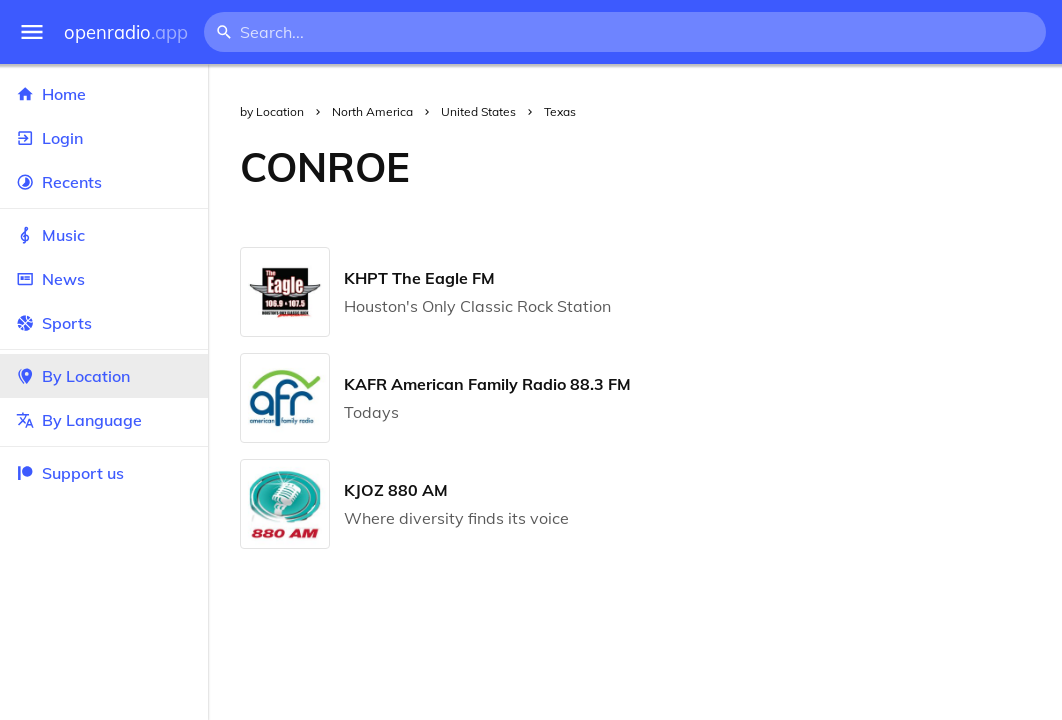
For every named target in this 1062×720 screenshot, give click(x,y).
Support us (70, 473)
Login (104, 138)
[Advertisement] (752, 167)
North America (372, 111)
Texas (560, 111)
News (104, 279)
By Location (104, 376)
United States (478, 111)
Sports (104, 323)
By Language (104, 420)
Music (104, 235)
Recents (104, 182)
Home (104, 94)
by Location (272, 111)
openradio (126, 32)
